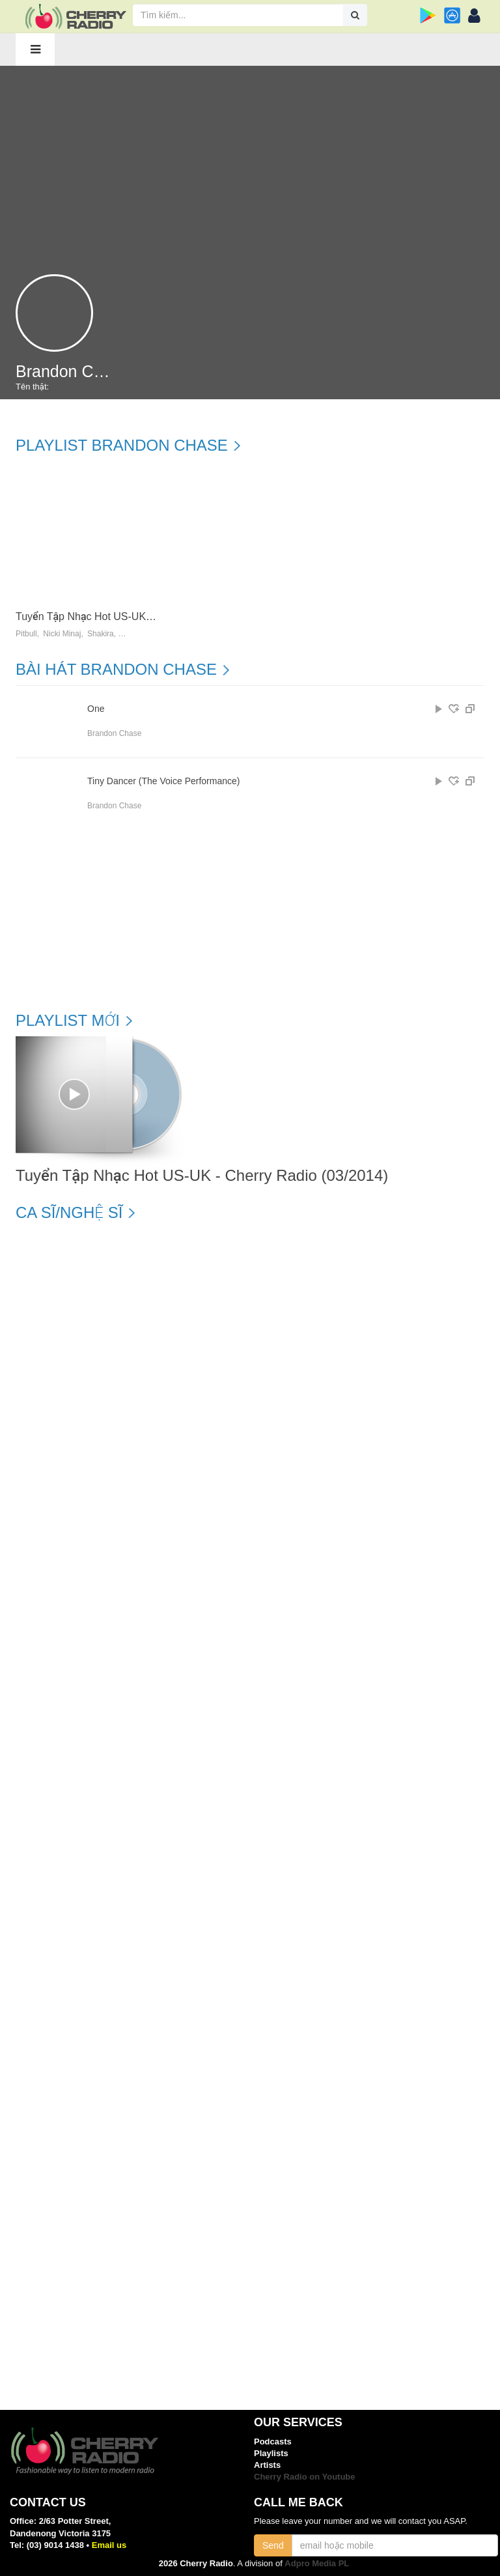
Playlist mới (68, 1020)
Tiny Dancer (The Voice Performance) (163, 781)
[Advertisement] (250, 163)
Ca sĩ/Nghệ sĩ (69, 1212)
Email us (109, 2545)
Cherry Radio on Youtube (304, 2477)
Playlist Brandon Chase (122, 445)
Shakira (100, 634)
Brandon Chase (114, 733)
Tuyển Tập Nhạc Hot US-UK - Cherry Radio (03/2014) (140, 616)
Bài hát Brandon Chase (116, 669)
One (95, 709)
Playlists (271, 2453)
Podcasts (273, 2441)
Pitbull (26, 634)
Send (273, 2545)
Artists (267, 2465)
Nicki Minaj (62, 634)
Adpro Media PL (317, 2563)
